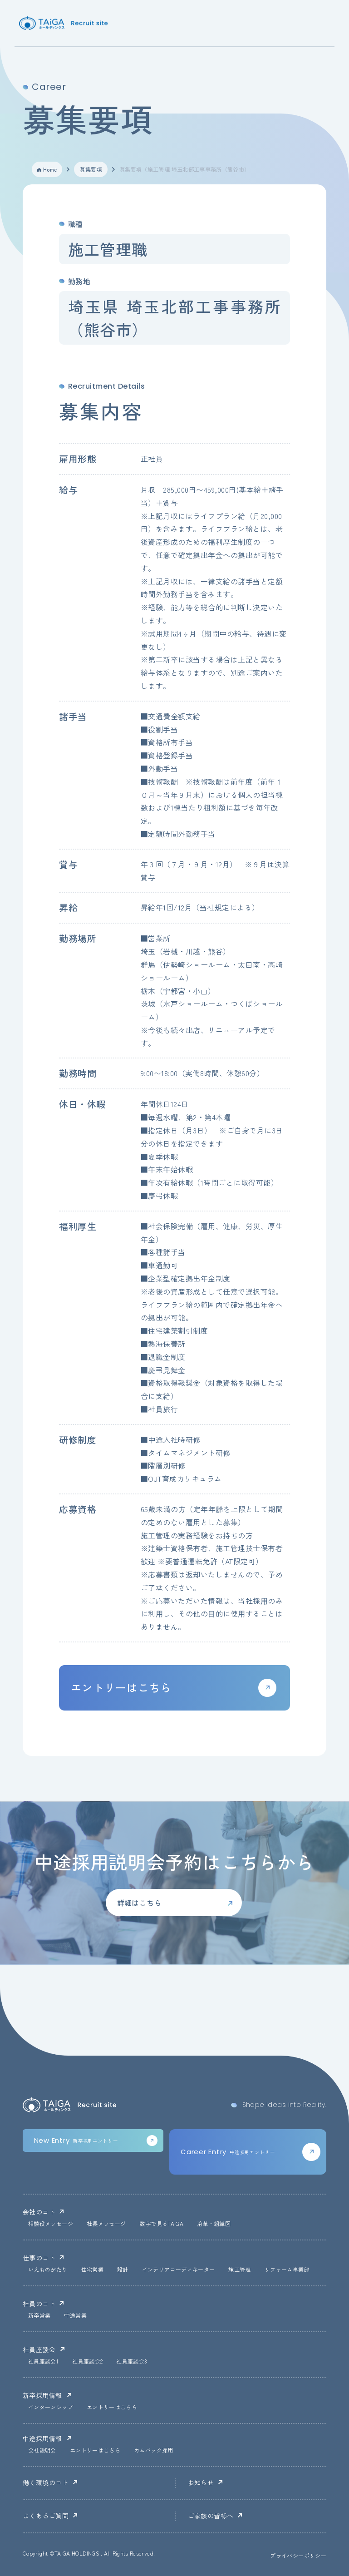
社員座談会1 (43, 2361)
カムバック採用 (153, 2450)
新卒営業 (39, 2316)
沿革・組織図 (214, 2224)
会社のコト (39, 2212)
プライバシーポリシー (298, 2556)
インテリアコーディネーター (178, 2270)
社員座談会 (39, 2349)
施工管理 (239, 2270)
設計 (122, 2270)
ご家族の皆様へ (211, 2515)
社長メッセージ (106, 2224)
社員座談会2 (87, 2361)
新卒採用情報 (42, 2395)
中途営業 (75, 2316)
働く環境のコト (46, 2482)
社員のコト (39, 2303)
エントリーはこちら (112, 2407)
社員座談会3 (131, 2361)
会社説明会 (42, 2450)
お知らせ (201, 2482)
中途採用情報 (42, 2438)
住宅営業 (92, 2270)
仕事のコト (39, 2258)
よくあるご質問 (46, 2515)
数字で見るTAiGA (161, 2224)
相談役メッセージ (50, 2224)
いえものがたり (48, 2270)
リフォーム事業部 (287, 2270)
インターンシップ (50, 2407)
